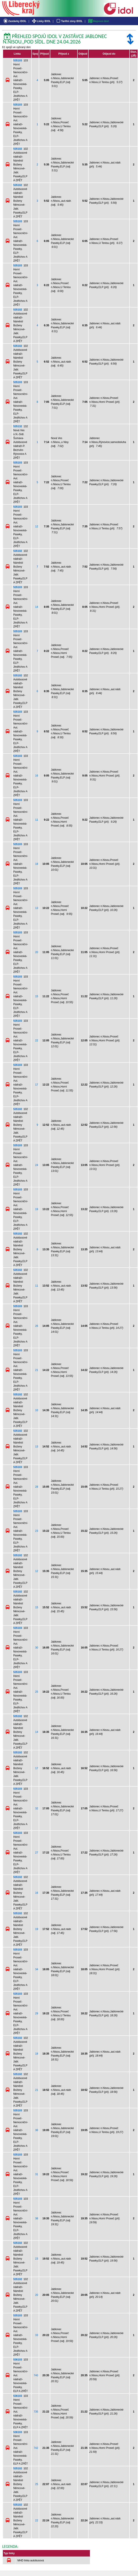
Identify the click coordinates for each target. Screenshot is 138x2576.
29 (36, 2013)
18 (36, 863)
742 (36, 2447)
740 (36, 2375)
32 (36, 1808)
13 (36, 908)
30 (36, 1647)
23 (36, 1530)
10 (36, 1410)
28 (36, 1486)
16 (36, 775)
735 (36, 2411)
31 (36, 2174)
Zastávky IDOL (14, 21)
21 (36, 1370)
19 (36, 1209)
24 (36, 1165)
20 (36, 952)
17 (36, 1084)
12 (36, 526)
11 (36, 819)
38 (36, 2218)
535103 (17, 60)
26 (36, 1325)
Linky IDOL (41, 21)
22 (36, 1040)
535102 (17, 148)
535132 (17, 426)
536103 (17, 2359)
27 (36, 1852)
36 (36, 2130)
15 (36, 996)
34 (36, 1969)
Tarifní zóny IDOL (69, 21)
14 (36, 606)
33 (36, 2335)
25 (36, 1691)
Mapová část (98, 21)
